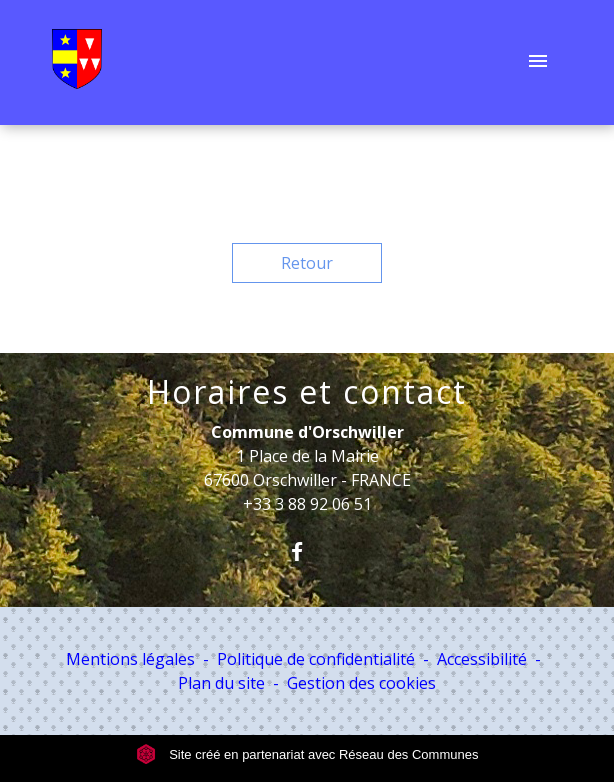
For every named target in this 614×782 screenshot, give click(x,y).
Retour (307, 263)
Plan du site (221, 683)
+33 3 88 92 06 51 (307, 504)
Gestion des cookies (361, 683)
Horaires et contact (307, 392)
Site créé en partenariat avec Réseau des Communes (307, 754)
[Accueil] (77, 63)
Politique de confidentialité (316, 659)
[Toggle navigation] (538, 63)
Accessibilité (482, 659)
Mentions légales (130, 659)
